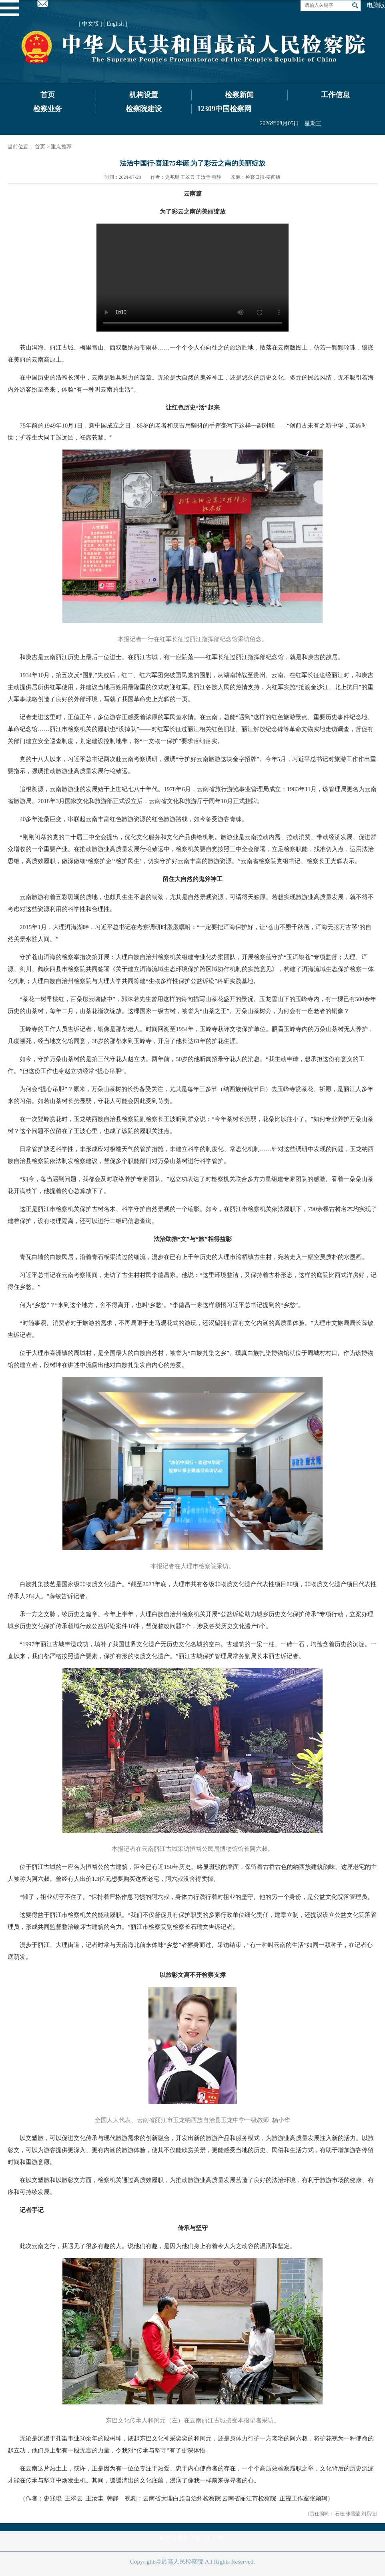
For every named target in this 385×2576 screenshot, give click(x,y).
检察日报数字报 (180, 2538)
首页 (47, 95)
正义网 (214, 2538)
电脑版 (376, 5)
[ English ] (115, 24)
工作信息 (335, 95)
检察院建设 (144, 109)
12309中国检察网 (224, 109)
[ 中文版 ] (90, 24)
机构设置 (143, 95)
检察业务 (47, 109)
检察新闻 (239, 95)
